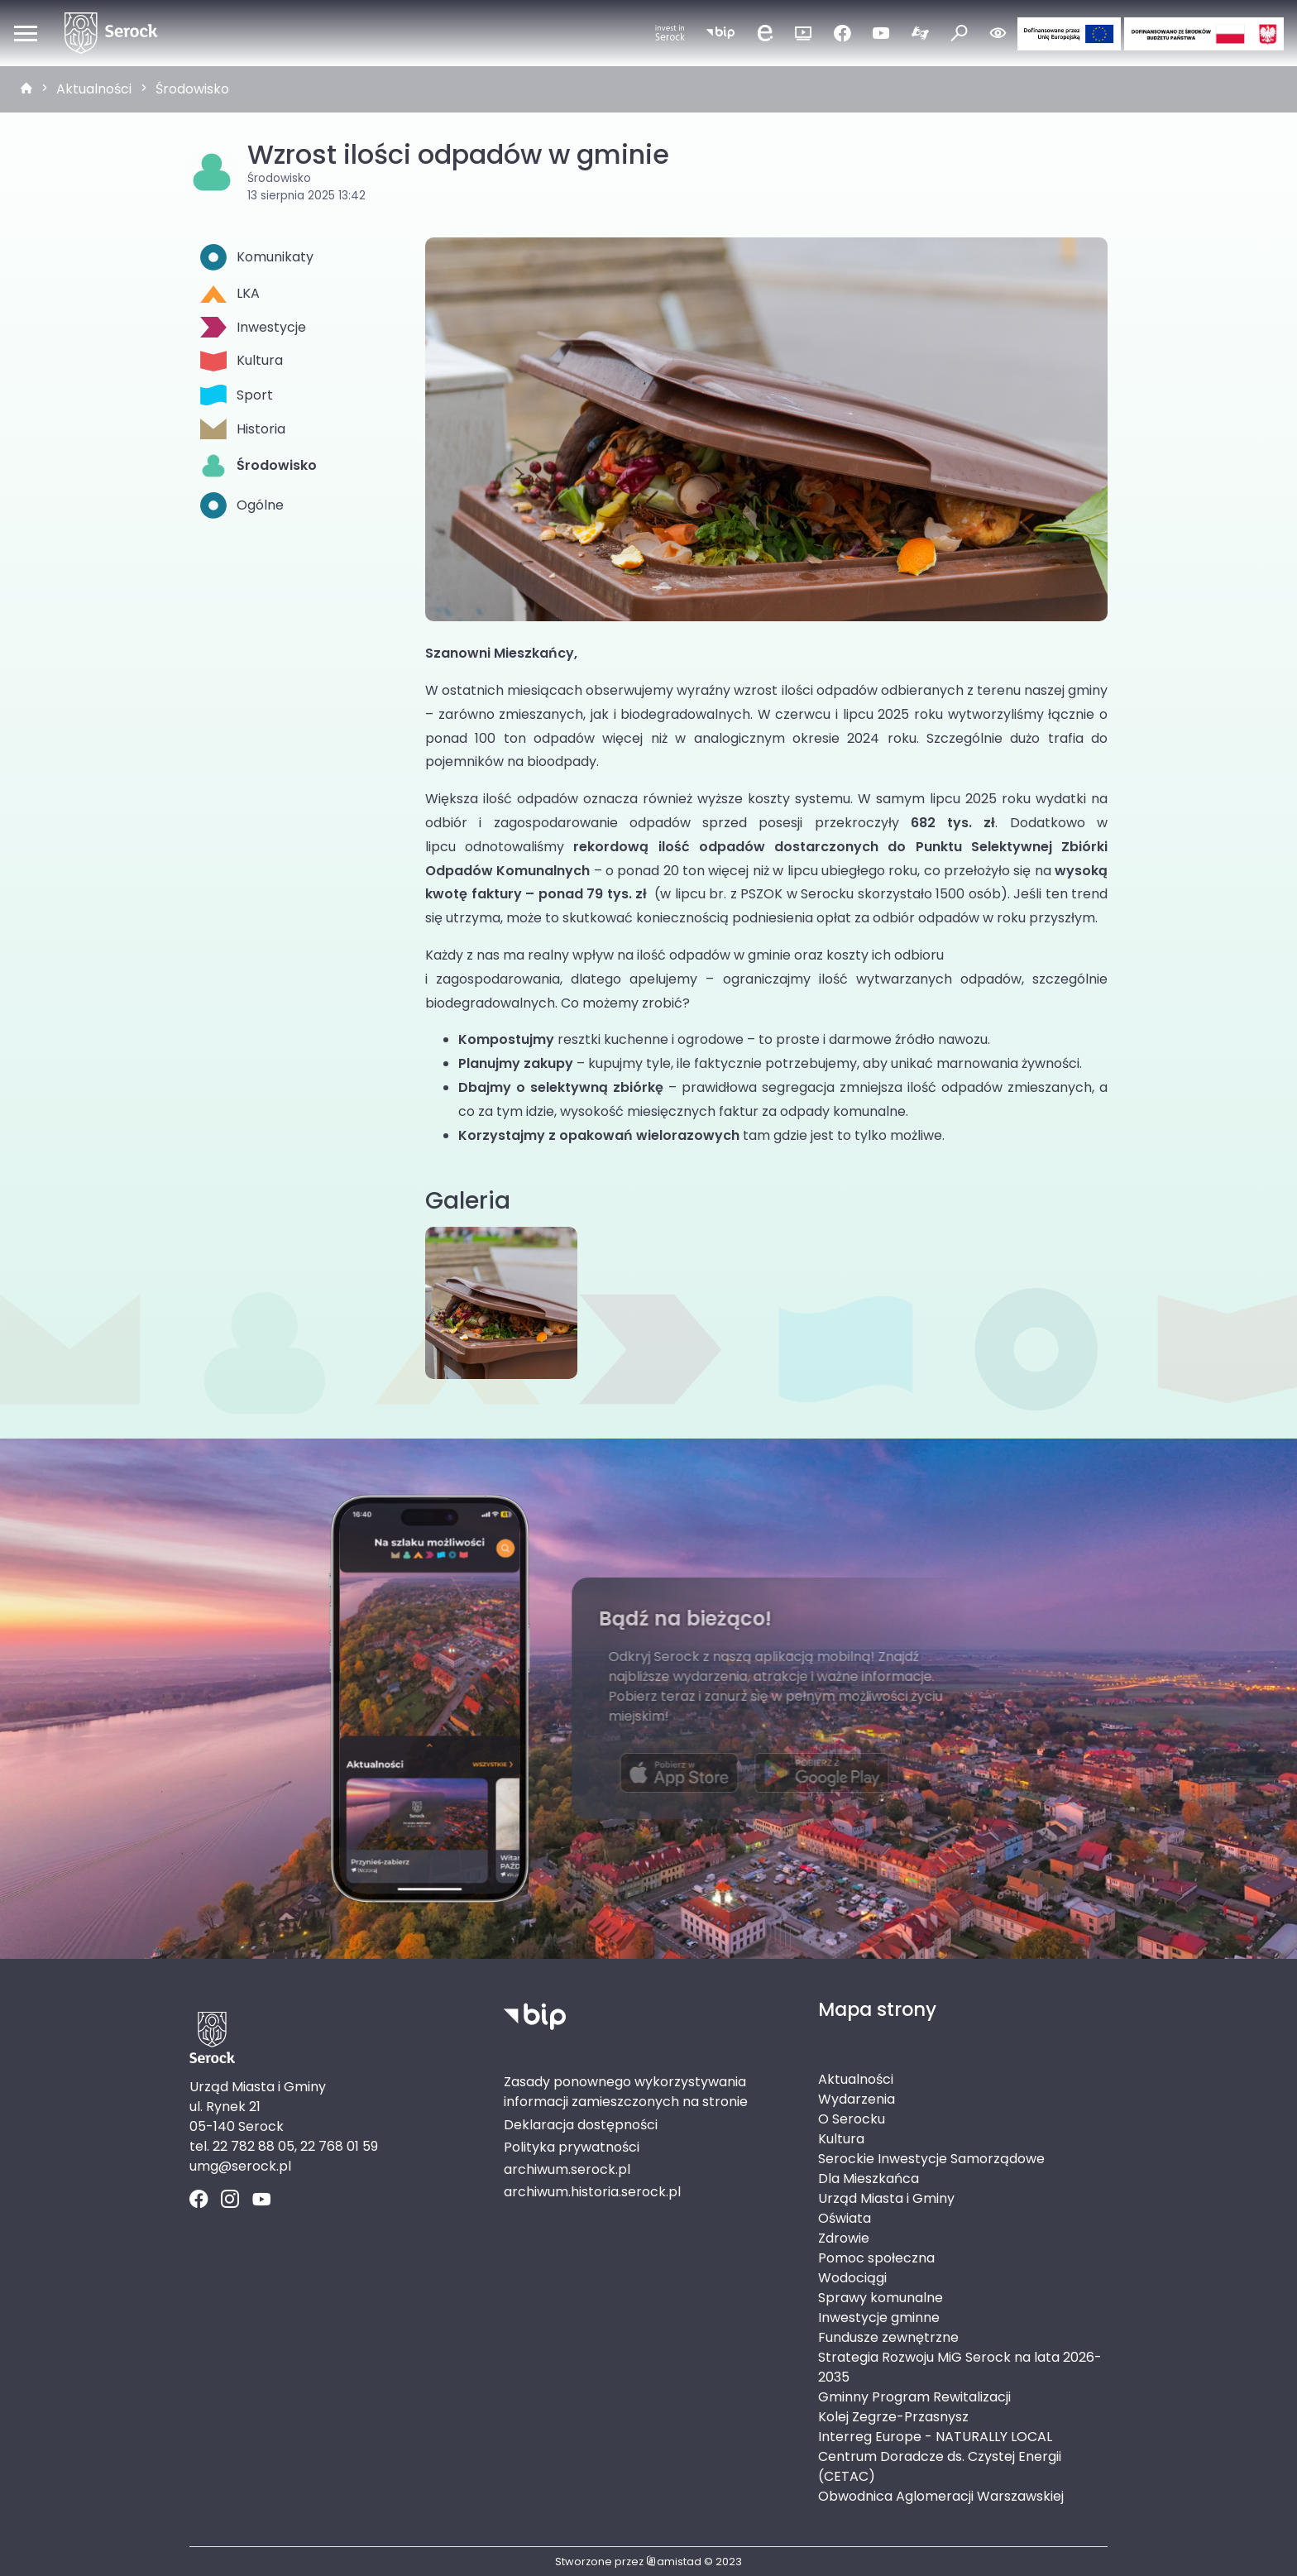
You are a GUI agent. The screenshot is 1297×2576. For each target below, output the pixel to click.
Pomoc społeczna (876, 2257)
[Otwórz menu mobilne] (25, 33)
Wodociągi (852, 2277)
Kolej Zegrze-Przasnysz (893, 2416)
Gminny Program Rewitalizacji (914, 2396)
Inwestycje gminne (879, 2317)
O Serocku (851, 2118)
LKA (230, 293)
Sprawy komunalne (880, 2297)
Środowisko (192, 88)
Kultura (241, 361)
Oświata (844, 2218)
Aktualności (94, 88)
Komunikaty (256, 257)
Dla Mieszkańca (868, 2178)
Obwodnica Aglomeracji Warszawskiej (941, 2496)
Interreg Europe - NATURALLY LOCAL (935, 2436)
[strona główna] (26, 89)
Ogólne (242, 505)
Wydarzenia (856, 2099)
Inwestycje (253, 327)
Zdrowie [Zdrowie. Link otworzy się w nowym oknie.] (843, 2238)
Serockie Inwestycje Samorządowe (931, 2158)
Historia (242, 429)
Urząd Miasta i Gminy (886, 2198)
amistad (673, 2561)
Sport (236, 395)
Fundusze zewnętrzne (888, 2337)
